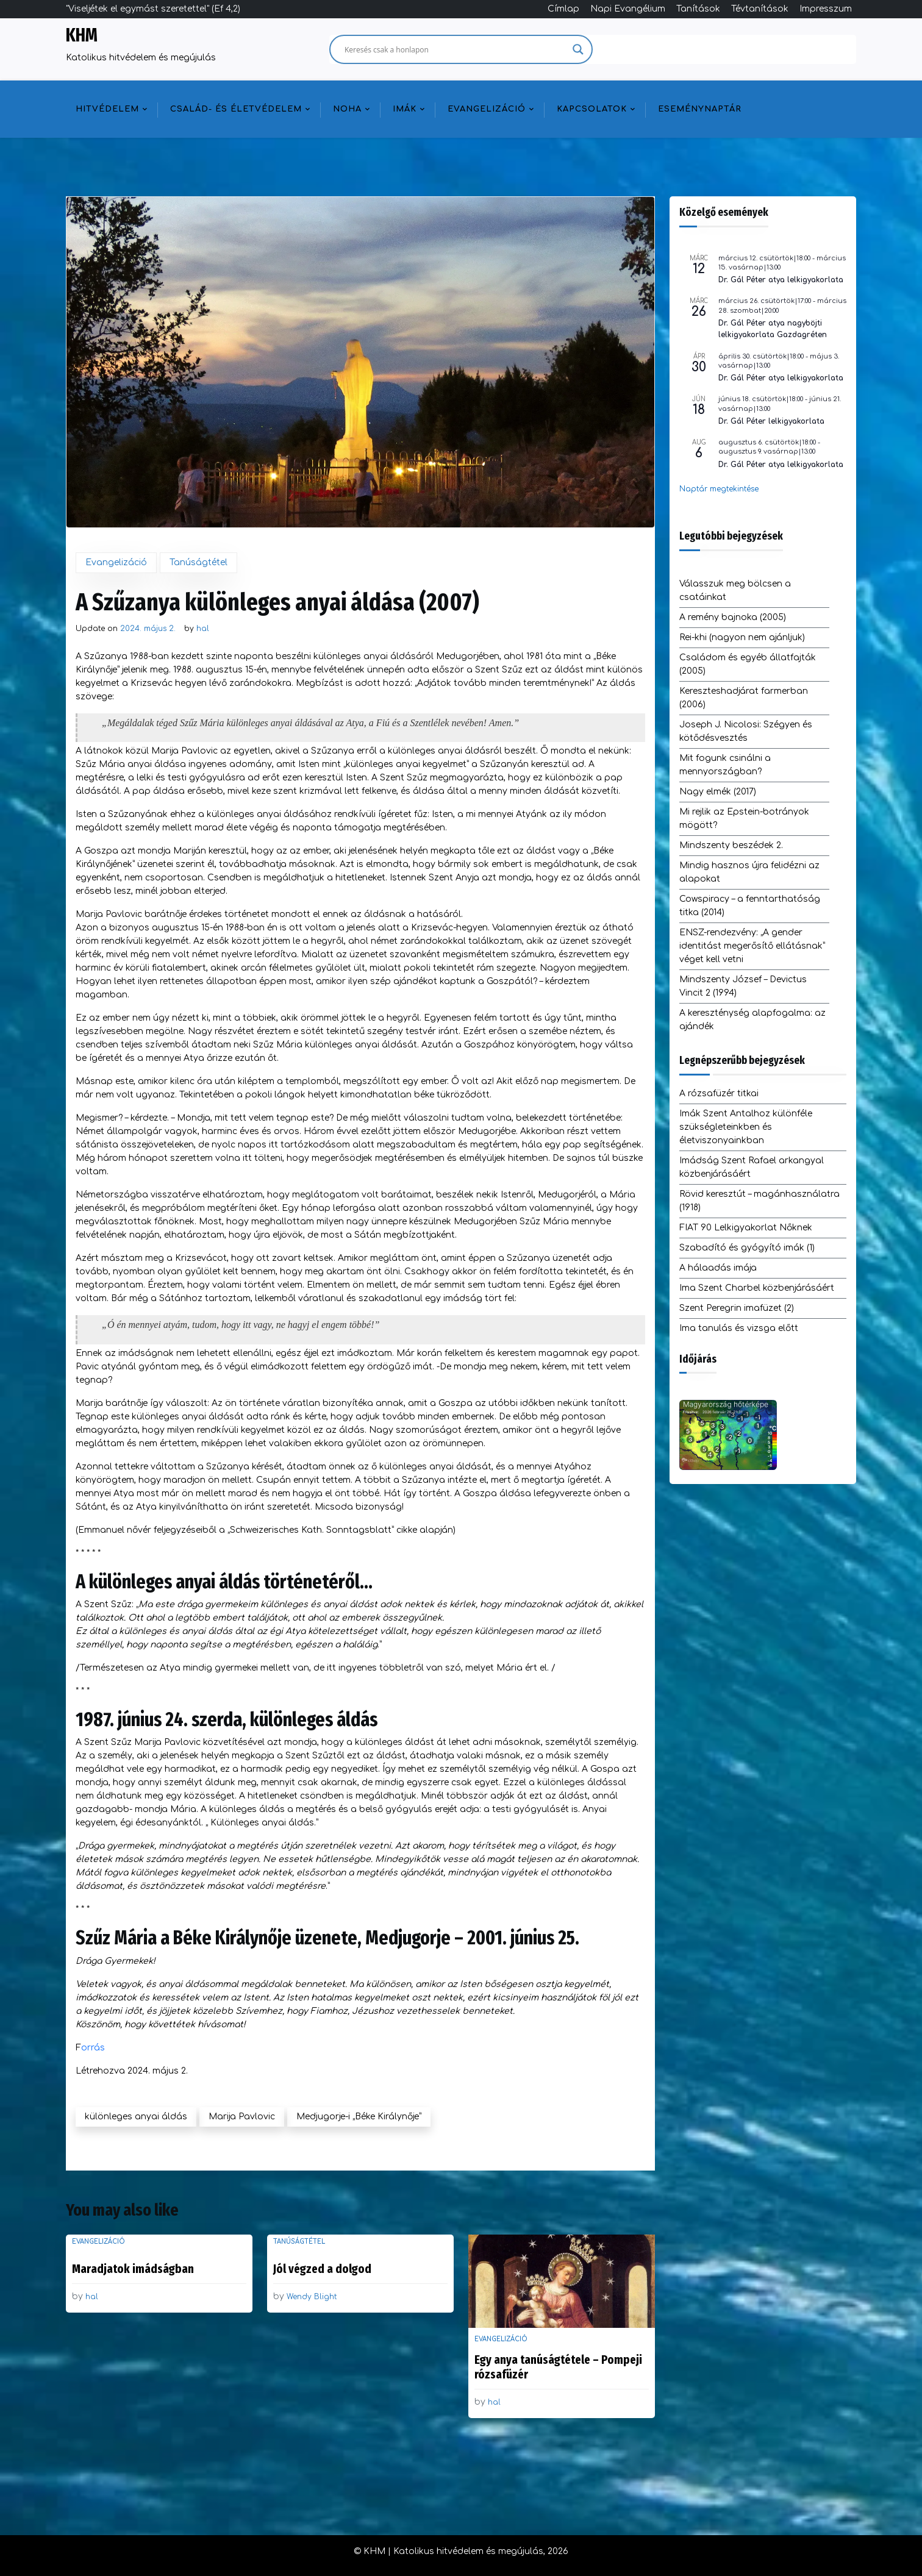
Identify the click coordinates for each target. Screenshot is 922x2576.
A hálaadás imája (718, 1267)
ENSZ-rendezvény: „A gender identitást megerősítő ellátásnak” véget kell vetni (752, 946)
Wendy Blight (312, 2296)
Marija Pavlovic (242, 2116)
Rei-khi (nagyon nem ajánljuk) (742, 637)
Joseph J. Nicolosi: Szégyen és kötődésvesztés (745, 731)
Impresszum (825, 8)
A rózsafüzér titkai (719, 1093)
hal (202, 628)
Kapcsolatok (592, 109)
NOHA (347, 109)
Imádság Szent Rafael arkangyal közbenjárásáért (751, 1167)
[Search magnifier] (578, 49)
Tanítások (698, 8)
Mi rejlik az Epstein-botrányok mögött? (744, 818)
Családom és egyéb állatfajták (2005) (747, 664)
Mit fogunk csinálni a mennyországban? (725, 765)
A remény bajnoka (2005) (732, 617)
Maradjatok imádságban (133, 2268)
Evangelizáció (487, 109)
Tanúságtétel (198, 562)
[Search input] (455, 49)
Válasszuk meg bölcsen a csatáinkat (735, 590)
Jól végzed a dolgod (322, 2268)
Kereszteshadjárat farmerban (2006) (743, 698)
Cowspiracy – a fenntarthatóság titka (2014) (749, 905)
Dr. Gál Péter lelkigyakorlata (771, 421)
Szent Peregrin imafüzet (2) (736, 1308)
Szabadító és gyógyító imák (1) (747, 1247)
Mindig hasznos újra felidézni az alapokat (749, 872)
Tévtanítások (759, 8)
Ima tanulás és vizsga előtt (738, 1328)
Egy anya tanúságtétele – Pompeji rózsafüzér (558, 2367)
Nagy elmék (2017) (717, 791)
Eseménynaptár (700, 109)
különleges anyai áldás (136, 2116)
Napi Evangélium (627, 8)
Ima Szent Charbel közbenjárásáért (756, 1288)
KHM (82, 35)
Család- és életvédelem (236, 109)
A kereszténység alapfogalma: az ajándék (752, 1019)
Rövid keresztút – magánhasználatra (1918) (759, 1201)
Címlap (563, 8)
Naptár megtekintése (719, 489)
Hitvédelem (107, 109)
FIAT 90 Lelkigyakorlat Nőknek (745, 1227)
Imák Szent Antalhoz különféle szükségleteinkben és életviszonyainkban (745, 1127)
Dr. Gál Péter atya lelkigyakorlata (780, 280)
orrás (93, 2047)
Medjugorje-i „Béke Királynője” (358, 2116)
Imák (404, 109)
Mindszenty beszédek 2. (731, 845)
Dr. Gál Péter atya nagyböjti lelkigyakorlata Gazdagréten (772, 329)
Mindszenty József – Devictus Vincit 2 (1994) (743, 986)
